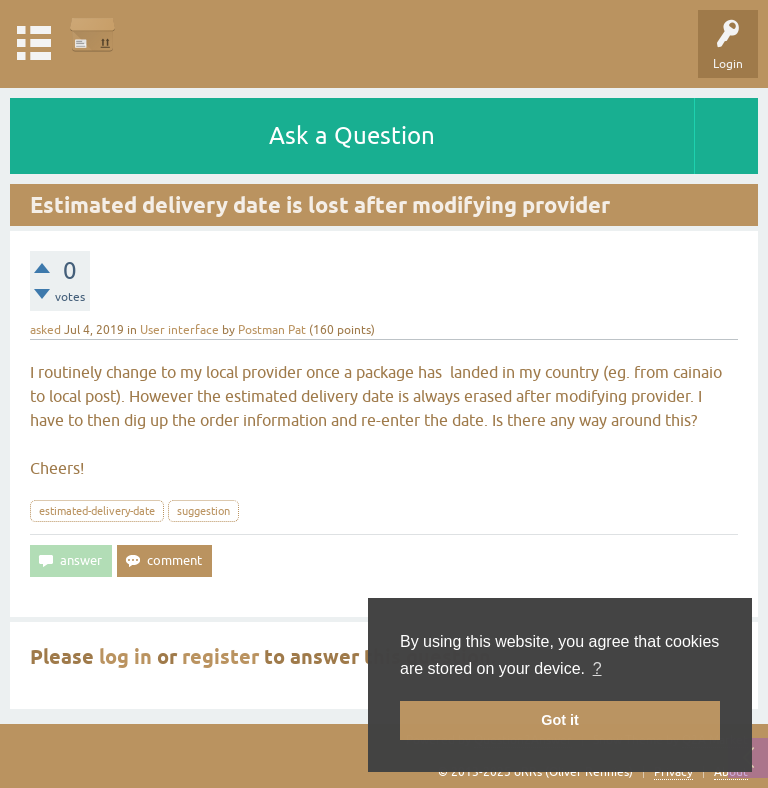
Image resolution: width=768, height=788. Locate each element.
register (220, 657)
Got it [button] (560, 720)
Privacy (673, 772)
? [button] (597, 668)
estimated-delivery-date (97, 511)
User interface (179, 330)
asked (45, 330)
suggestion (203, 511)
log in (125, 657)
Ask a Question (352, 135)
